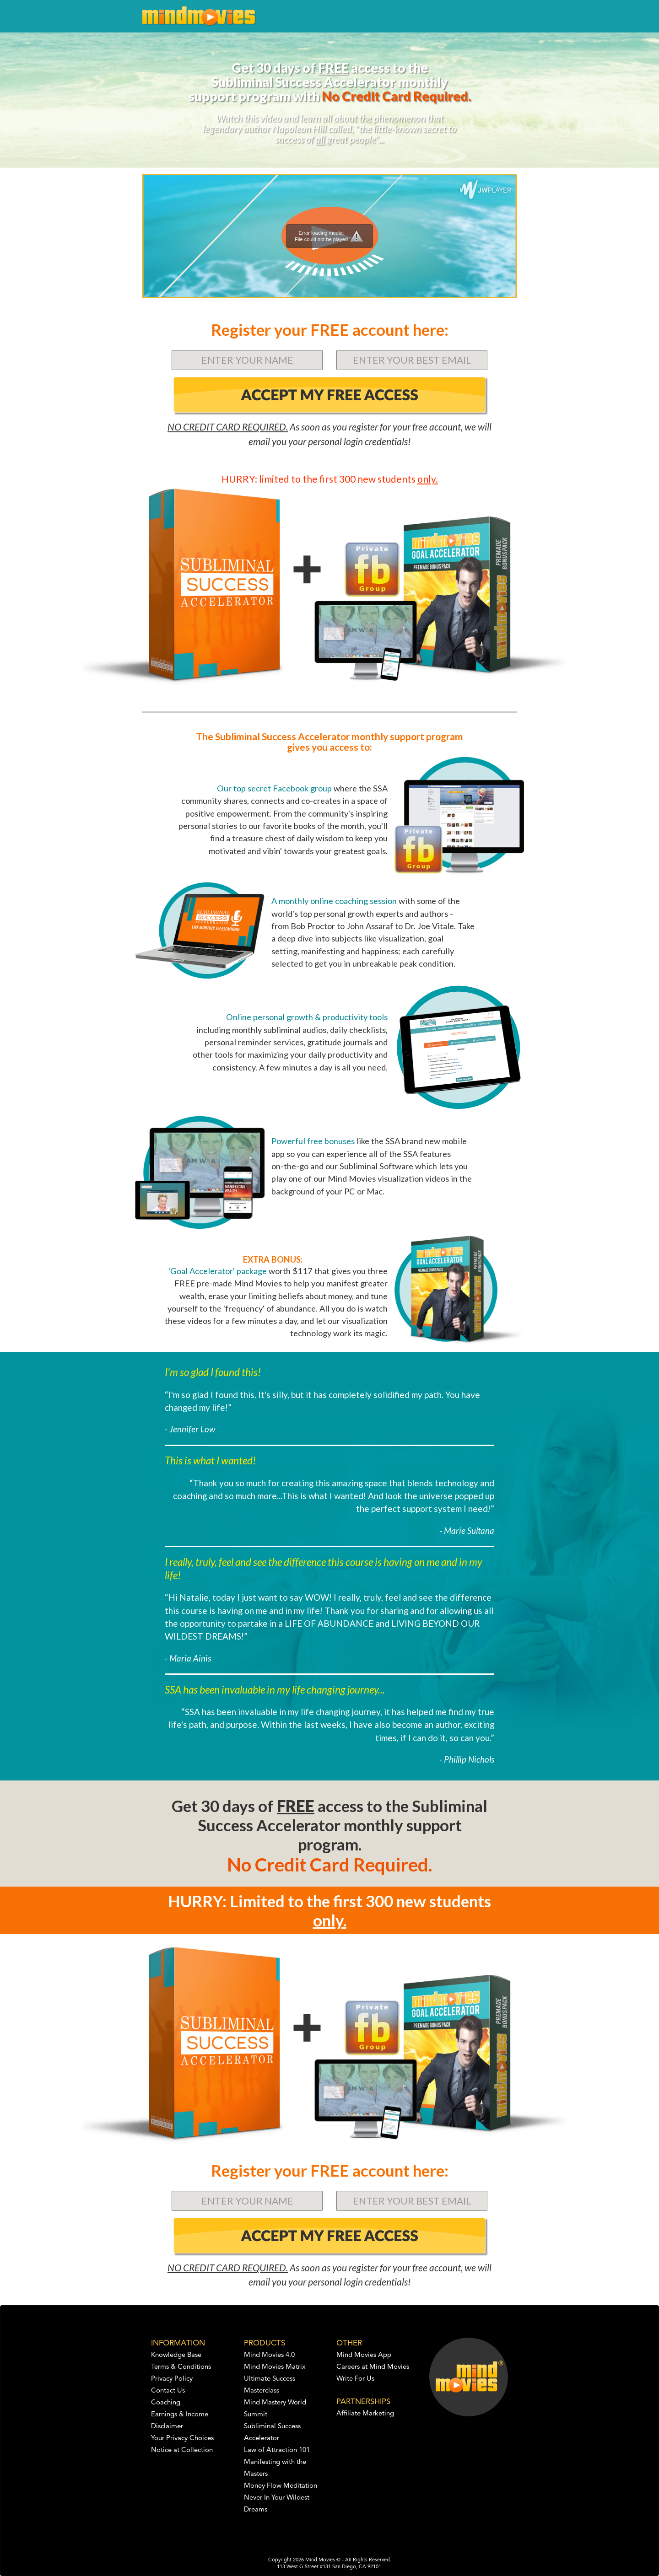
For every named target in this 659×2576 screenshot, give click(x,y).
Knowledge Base (176, 2355)
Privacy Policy (172, 2379)
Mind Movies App (363, 2355)
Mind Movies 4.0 (269, 2355)
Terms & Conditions (181, 2367)
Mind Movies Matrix (275, 2367)
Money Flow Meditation (280, 2486)
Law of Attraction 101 (277, 2450)
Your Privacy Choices (182, 2438)
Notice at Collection (182, 2450)
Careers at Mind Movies (372, 2367)
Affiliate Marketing (365, 2413)
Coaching (165, 2402)
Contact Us (168, 2391)
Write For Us (355, 2379)
